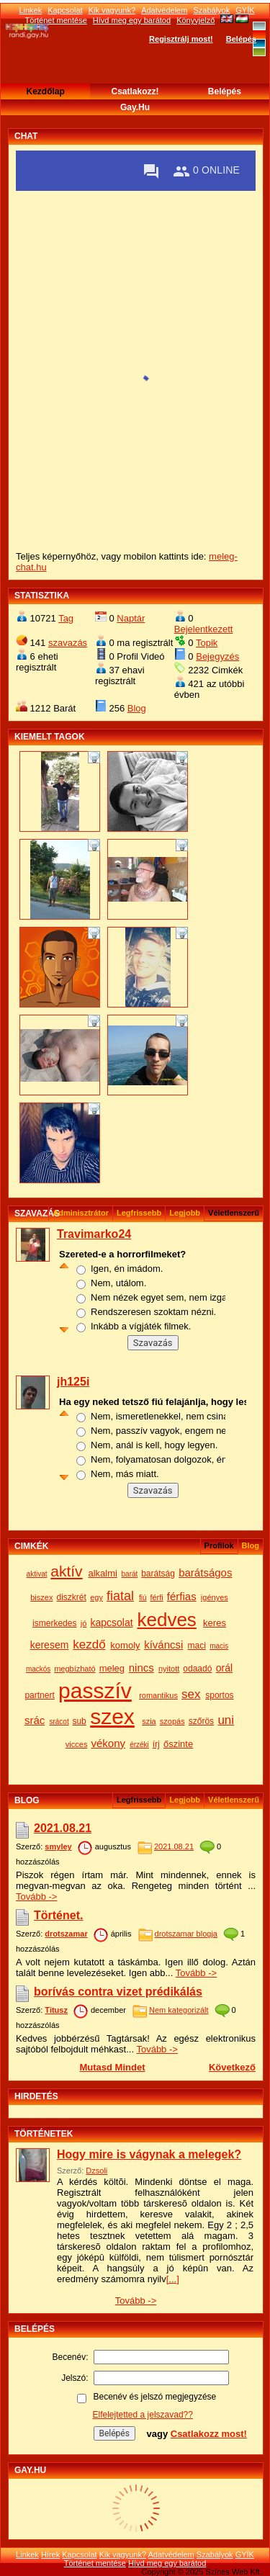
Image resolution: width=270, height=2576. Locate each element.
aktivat (37, 1574)
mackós (38, 1669)
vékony (108, 1743)
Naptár (131, 618)
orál (224, 1668)
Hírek (50, 2554)
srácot (58, 1721)
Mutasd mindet (112, 2067)
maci (197, 1646)
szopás (172, 1721)
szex (112, 1716)
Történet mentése (95, 2563)
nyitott (168, 1668)
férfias (182, 1596)
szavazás (67, 642)
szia (149, 1721)
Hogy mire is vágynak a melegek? (149, 2154)
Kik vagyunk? (112, 10)
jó (84, 1623)
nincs (141, 1667)
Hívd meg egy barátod (167, 2563)
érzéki (139, 1745)
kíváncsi (163, 1644)
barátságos (205, 1572)
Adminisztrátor (81, 1212)
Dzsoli (96, 2170)
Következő (232, 2067)
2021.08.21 (62, 1828)
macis (219, 1646)
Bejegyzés (217, 656)
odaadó (197, 1669)
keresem (49, 1645)
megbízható (74, 1668)
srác (34, 1720)
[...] (172, 2279)
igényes (214, 1597)
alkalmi (102, 1573)
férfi (156, 1597)
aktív (66, 1571)
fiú (143, 1598)
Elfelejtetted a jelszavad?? (143, 2415)
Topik (206, 642)
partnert (39, 1695)
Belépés (241, 39)
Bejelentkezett (203, 629)
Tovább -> (36, 1896)
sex (190, 1694)
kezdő (89, 1644)
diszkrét (71, 1597)
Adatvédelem (164, 10)
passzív (95, 1690)
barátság (158, 1574)
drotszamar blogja (186, 1933)
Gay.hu (135, 107)
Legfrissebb (139, 1212)
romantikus (158, 1695)
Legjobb (184, 1212)
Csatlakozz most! (209, 2433)
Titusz (56, 2010)
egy (96, 1597)
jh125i (73, 1381)
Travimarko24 (94, 1234)
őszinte (178, 1743)
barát (130, 1574)
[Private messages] (151, 171)
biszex (41, 1597)
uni (225, 1720)
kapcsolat (111, 1622)
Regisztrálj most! (181, 39)
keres (214, 1622)
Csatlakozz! (134, 91)
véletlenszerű (233, 1799)
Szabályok (211, 10)
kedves (166, 1619)
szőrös (201, 1721)
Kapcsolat (65, 10)
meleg (112, 1668)
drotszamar (66, 1933)
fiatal (120, 1596)
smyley (58, 1846)
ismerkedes (54, 1623)
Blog (136, 708)
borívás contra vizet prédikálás (118, 1991)
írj (156, 1744)
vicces (77, 1744)
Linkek (30, 10)
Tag (65, 618)
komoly (125, 1645)
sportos (219, 1695)
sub (79, 1721)
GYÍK (244, 10)
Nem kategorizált (179, 2010)
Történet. (58, 1915)
